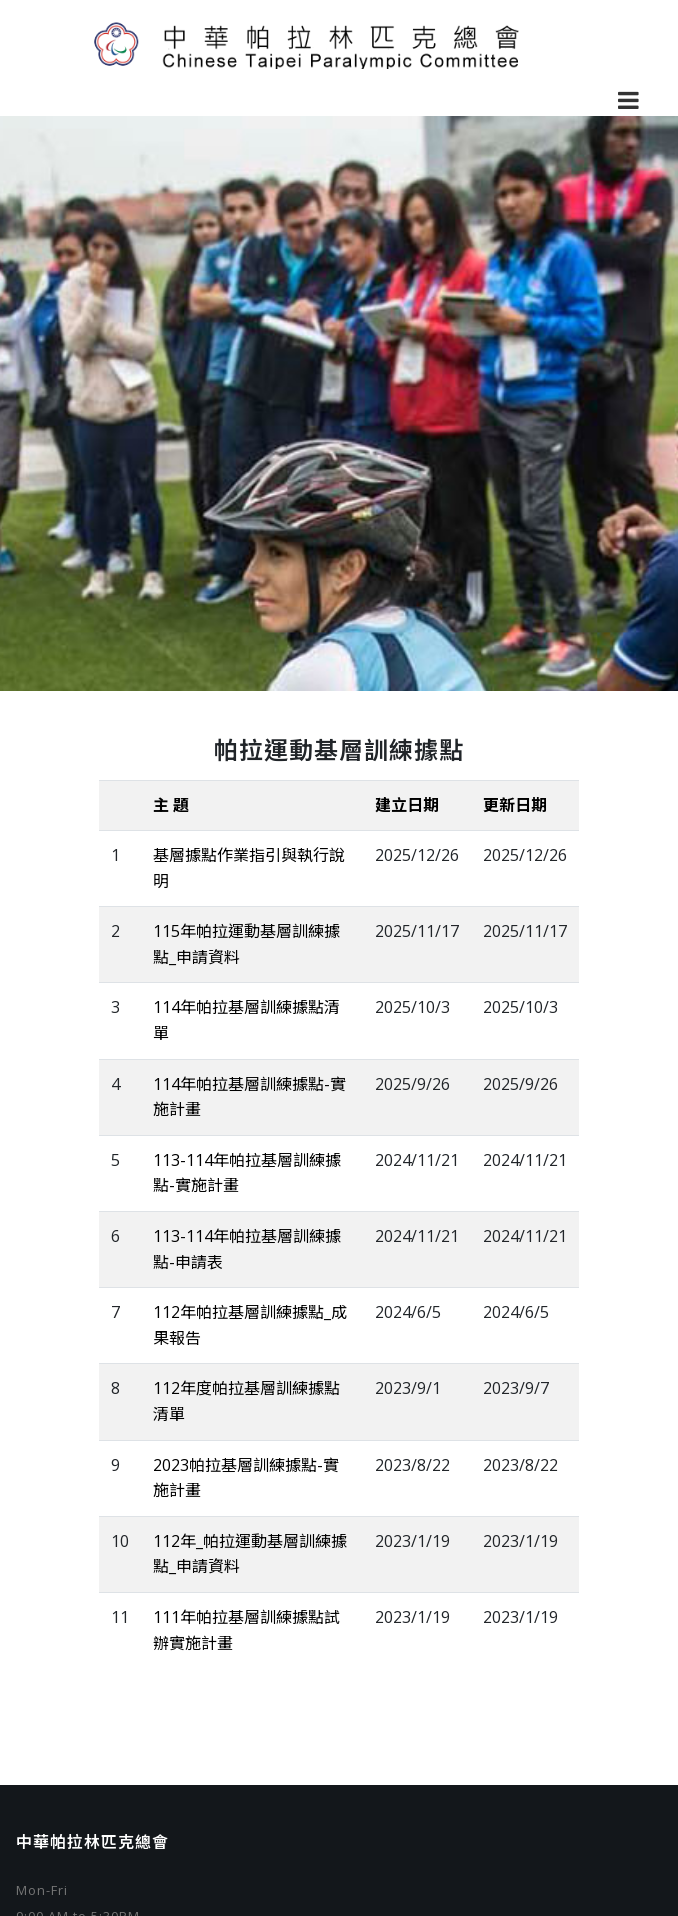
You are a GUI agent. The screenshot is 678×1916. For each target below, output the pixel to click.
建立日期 (407, 805)
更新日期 (515, 805)
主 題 (171, 805)
